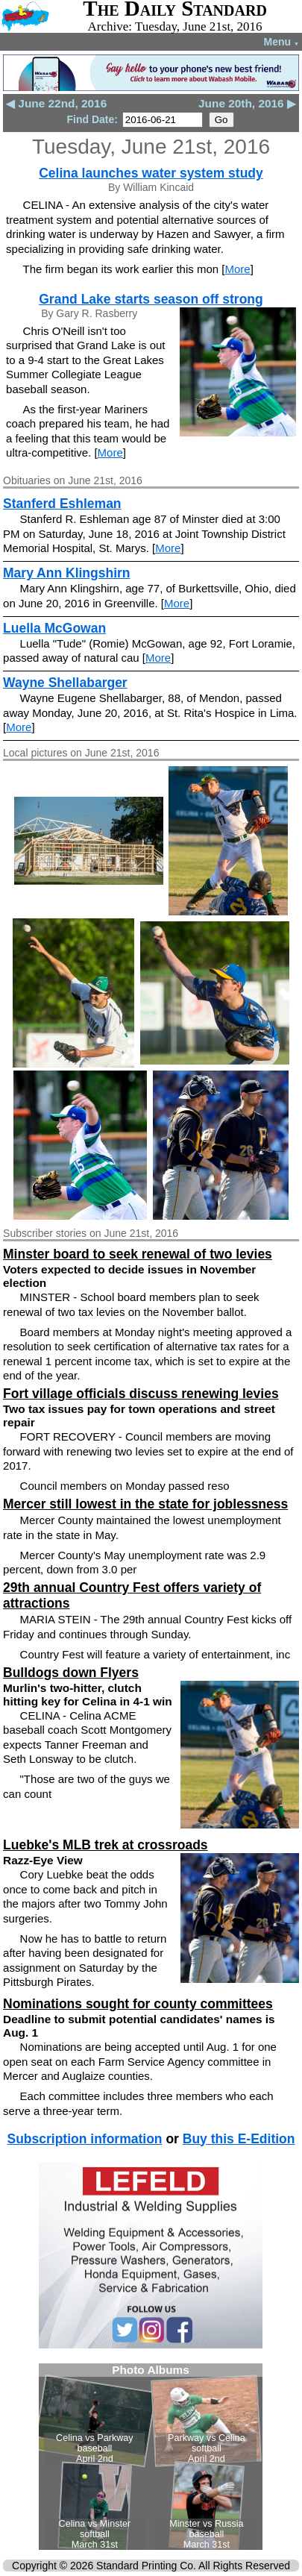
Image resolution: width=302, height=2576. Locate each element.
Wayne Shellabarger (65, 682)
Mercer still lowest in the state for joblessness (145, 1504)
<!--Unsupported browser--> (150, 2456)
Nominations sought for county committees (138, 2003)
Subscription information (84, 2138)
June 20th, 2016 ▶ (247, 103)
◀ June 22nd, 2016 (56, 103)
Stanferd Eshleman (62, 503)
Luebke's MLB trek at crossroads (105, 1844)
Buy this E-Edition (239, 2138)
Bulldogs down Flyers (71, 1672)
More (237, 269)
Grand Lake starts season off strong (151, 299)
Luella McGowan (54, 628)
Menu (281, 42)
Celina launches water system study (151, 173)
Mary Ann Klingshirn (66, 572)
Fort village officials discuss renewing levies (141, 1393)
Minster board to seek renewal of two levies (137, 1254)
